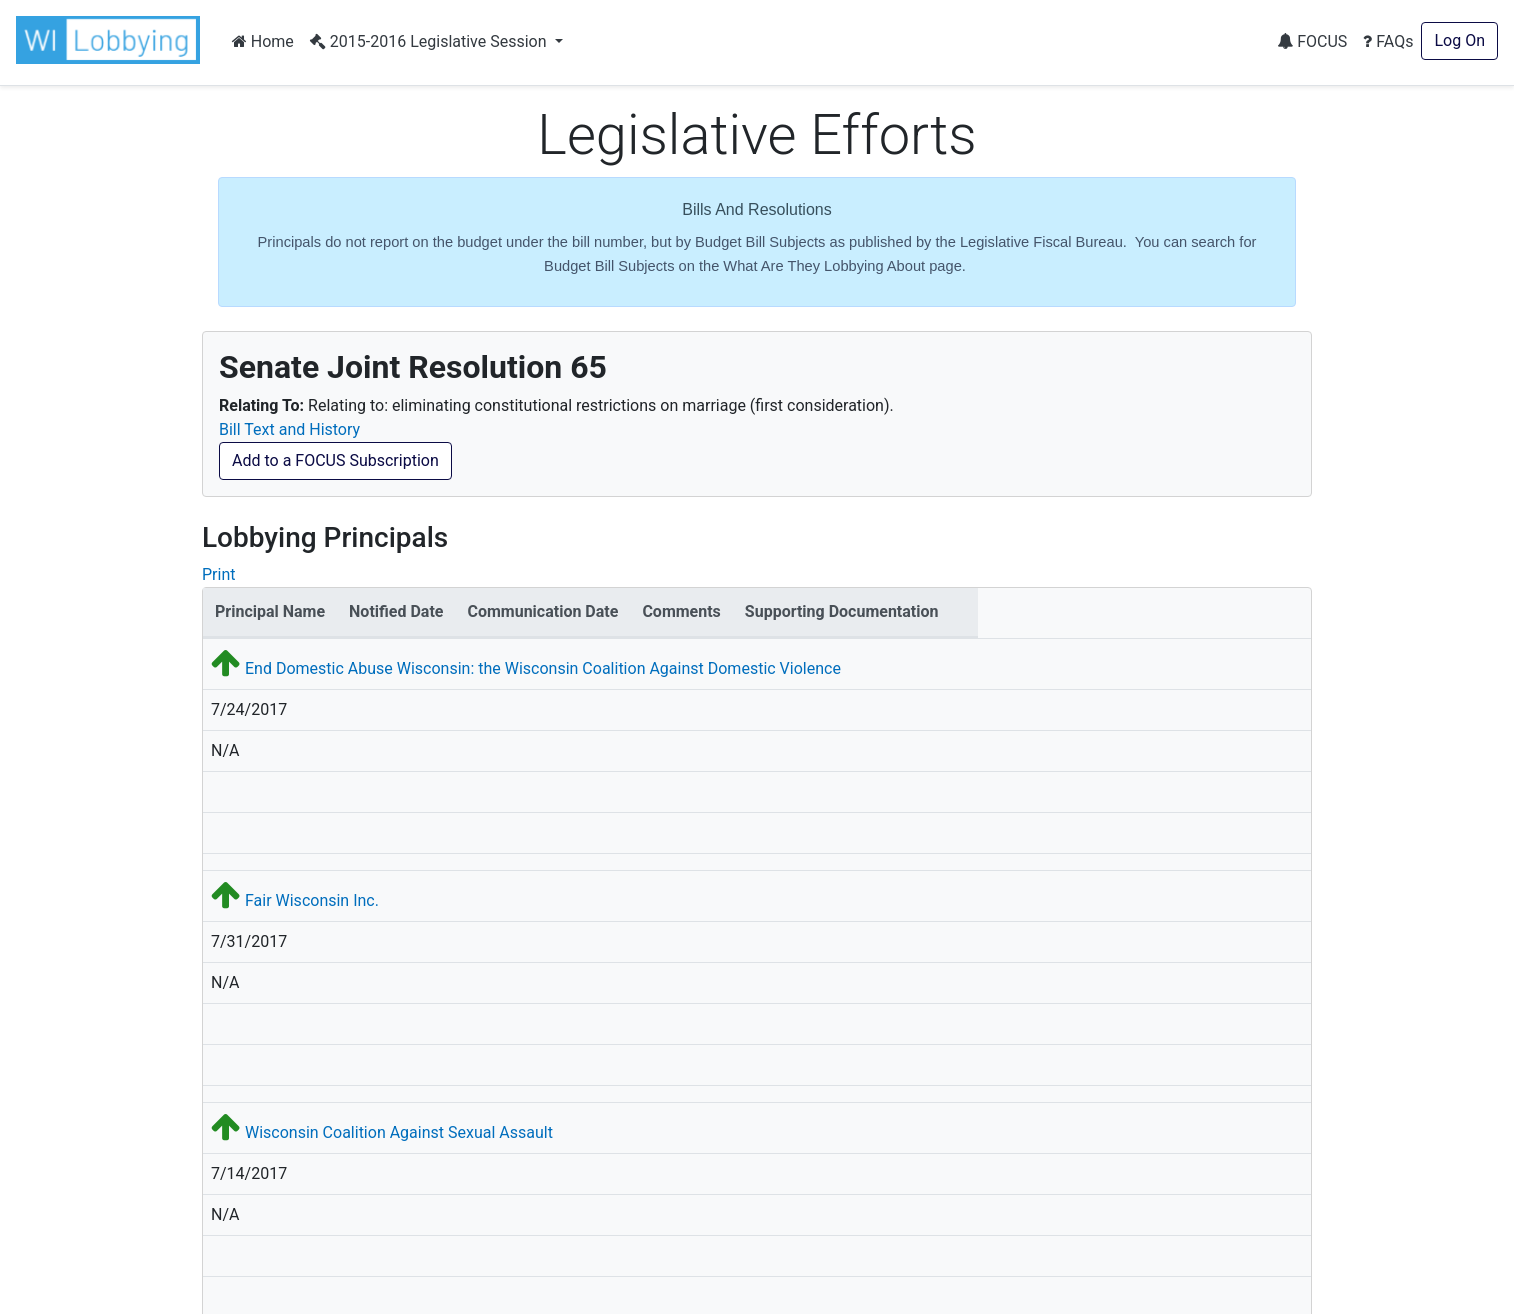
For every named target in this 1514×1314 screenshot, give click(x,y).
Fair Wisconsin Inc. (312, 900)
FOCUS (1312, 41)
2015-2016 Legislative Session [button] (430, 41)
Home (263, 41)
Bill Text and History (289, 429)
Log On (1459, 40)
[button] (112, 40)
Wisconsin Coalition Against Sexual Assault (399, 1132)
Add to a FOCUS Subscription (335, 460)
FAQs (1388, 41)
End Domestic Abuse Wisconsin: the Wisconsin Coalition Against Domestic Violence (543, 668)
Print (218, 574)
